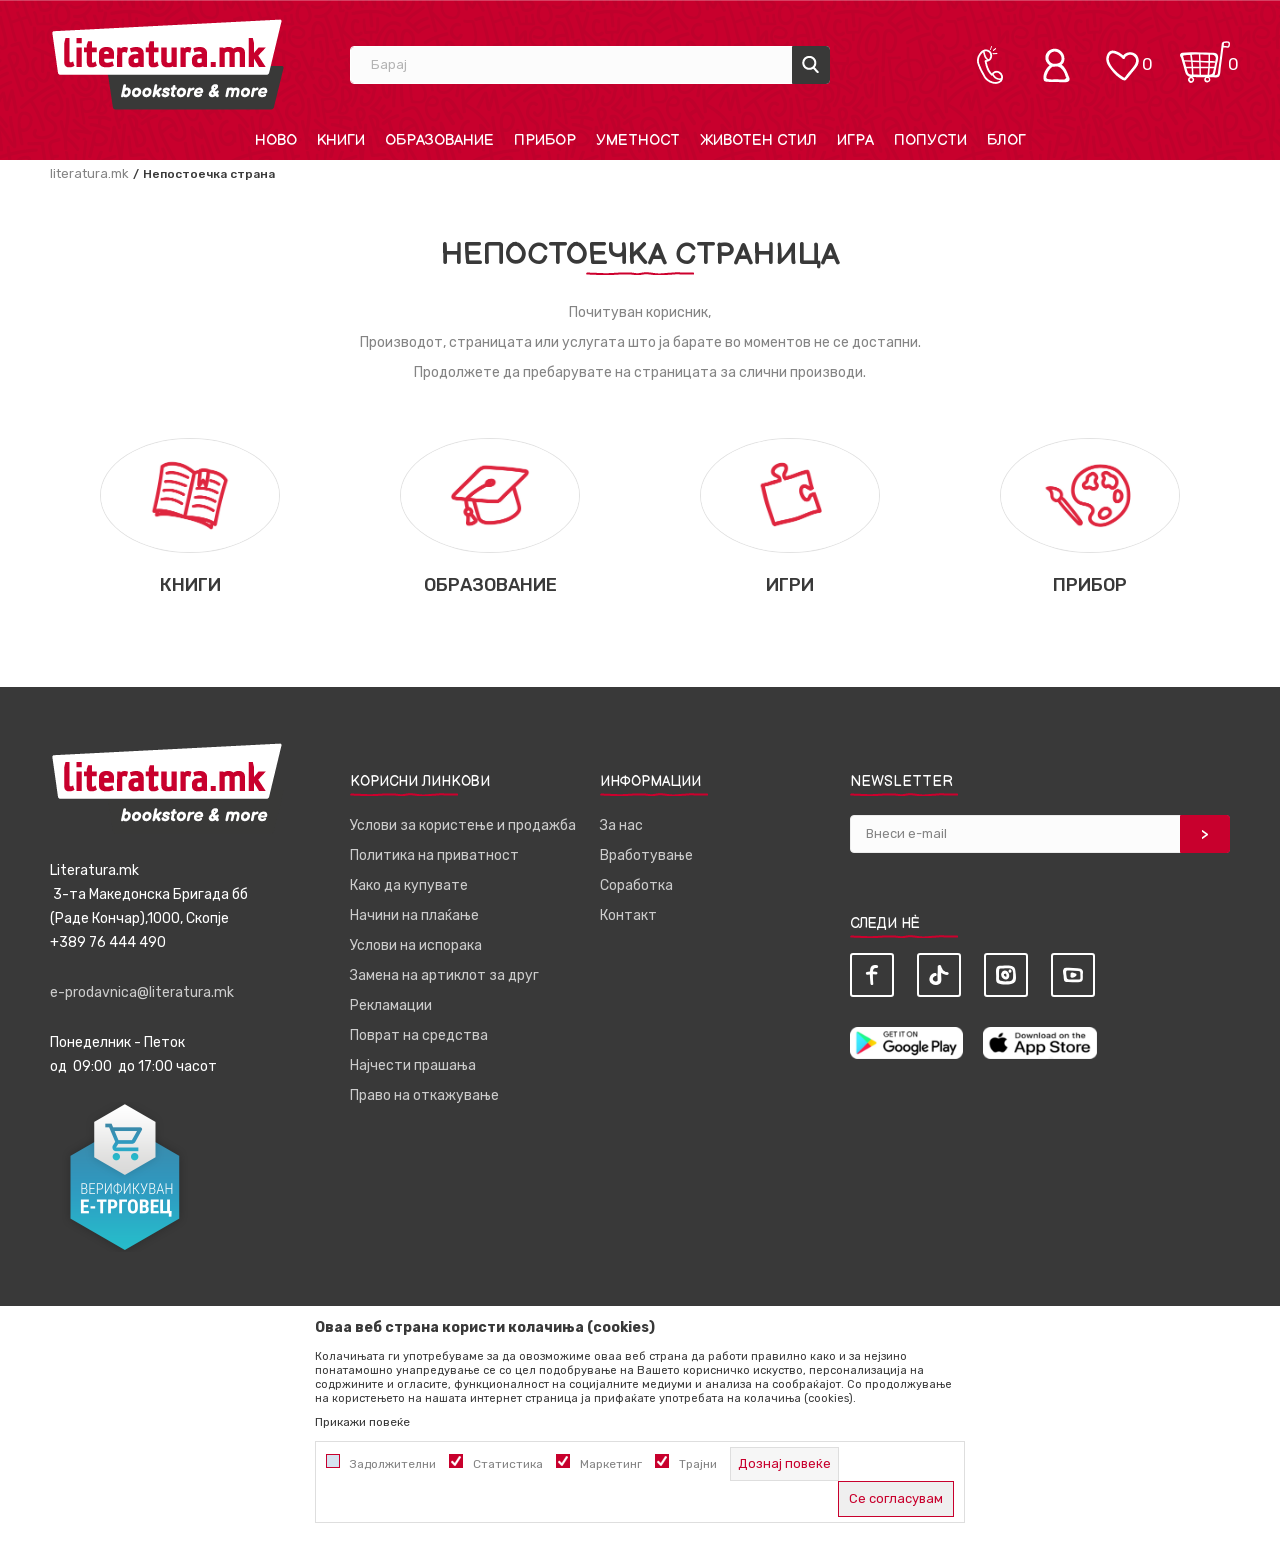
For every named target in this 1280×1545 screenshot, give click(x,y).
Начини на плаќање (414, 915)
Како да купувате (409, 885)
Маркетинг (611, 1464)
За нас (621, 825)
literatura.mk (89, 173)
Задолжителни (393, 1464)
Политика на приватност (434, 855)
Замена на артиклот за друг (444, 975)
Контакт (628, 915)
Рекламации (391, 1005)
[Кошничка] (1205, 55)
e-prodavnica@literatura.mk (142, 992)
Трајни (698, 1464)
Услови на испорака (416, 945)
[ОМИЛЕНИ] (1122, 55)
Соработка (636, 885)
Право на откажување (424, 1095)
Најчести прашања (413, 1065)
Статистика (508, 1464)
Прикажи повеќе (362, 1422)
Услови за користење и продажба (463, 825)
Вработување (646, 855)
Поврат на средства (419, 1035)
